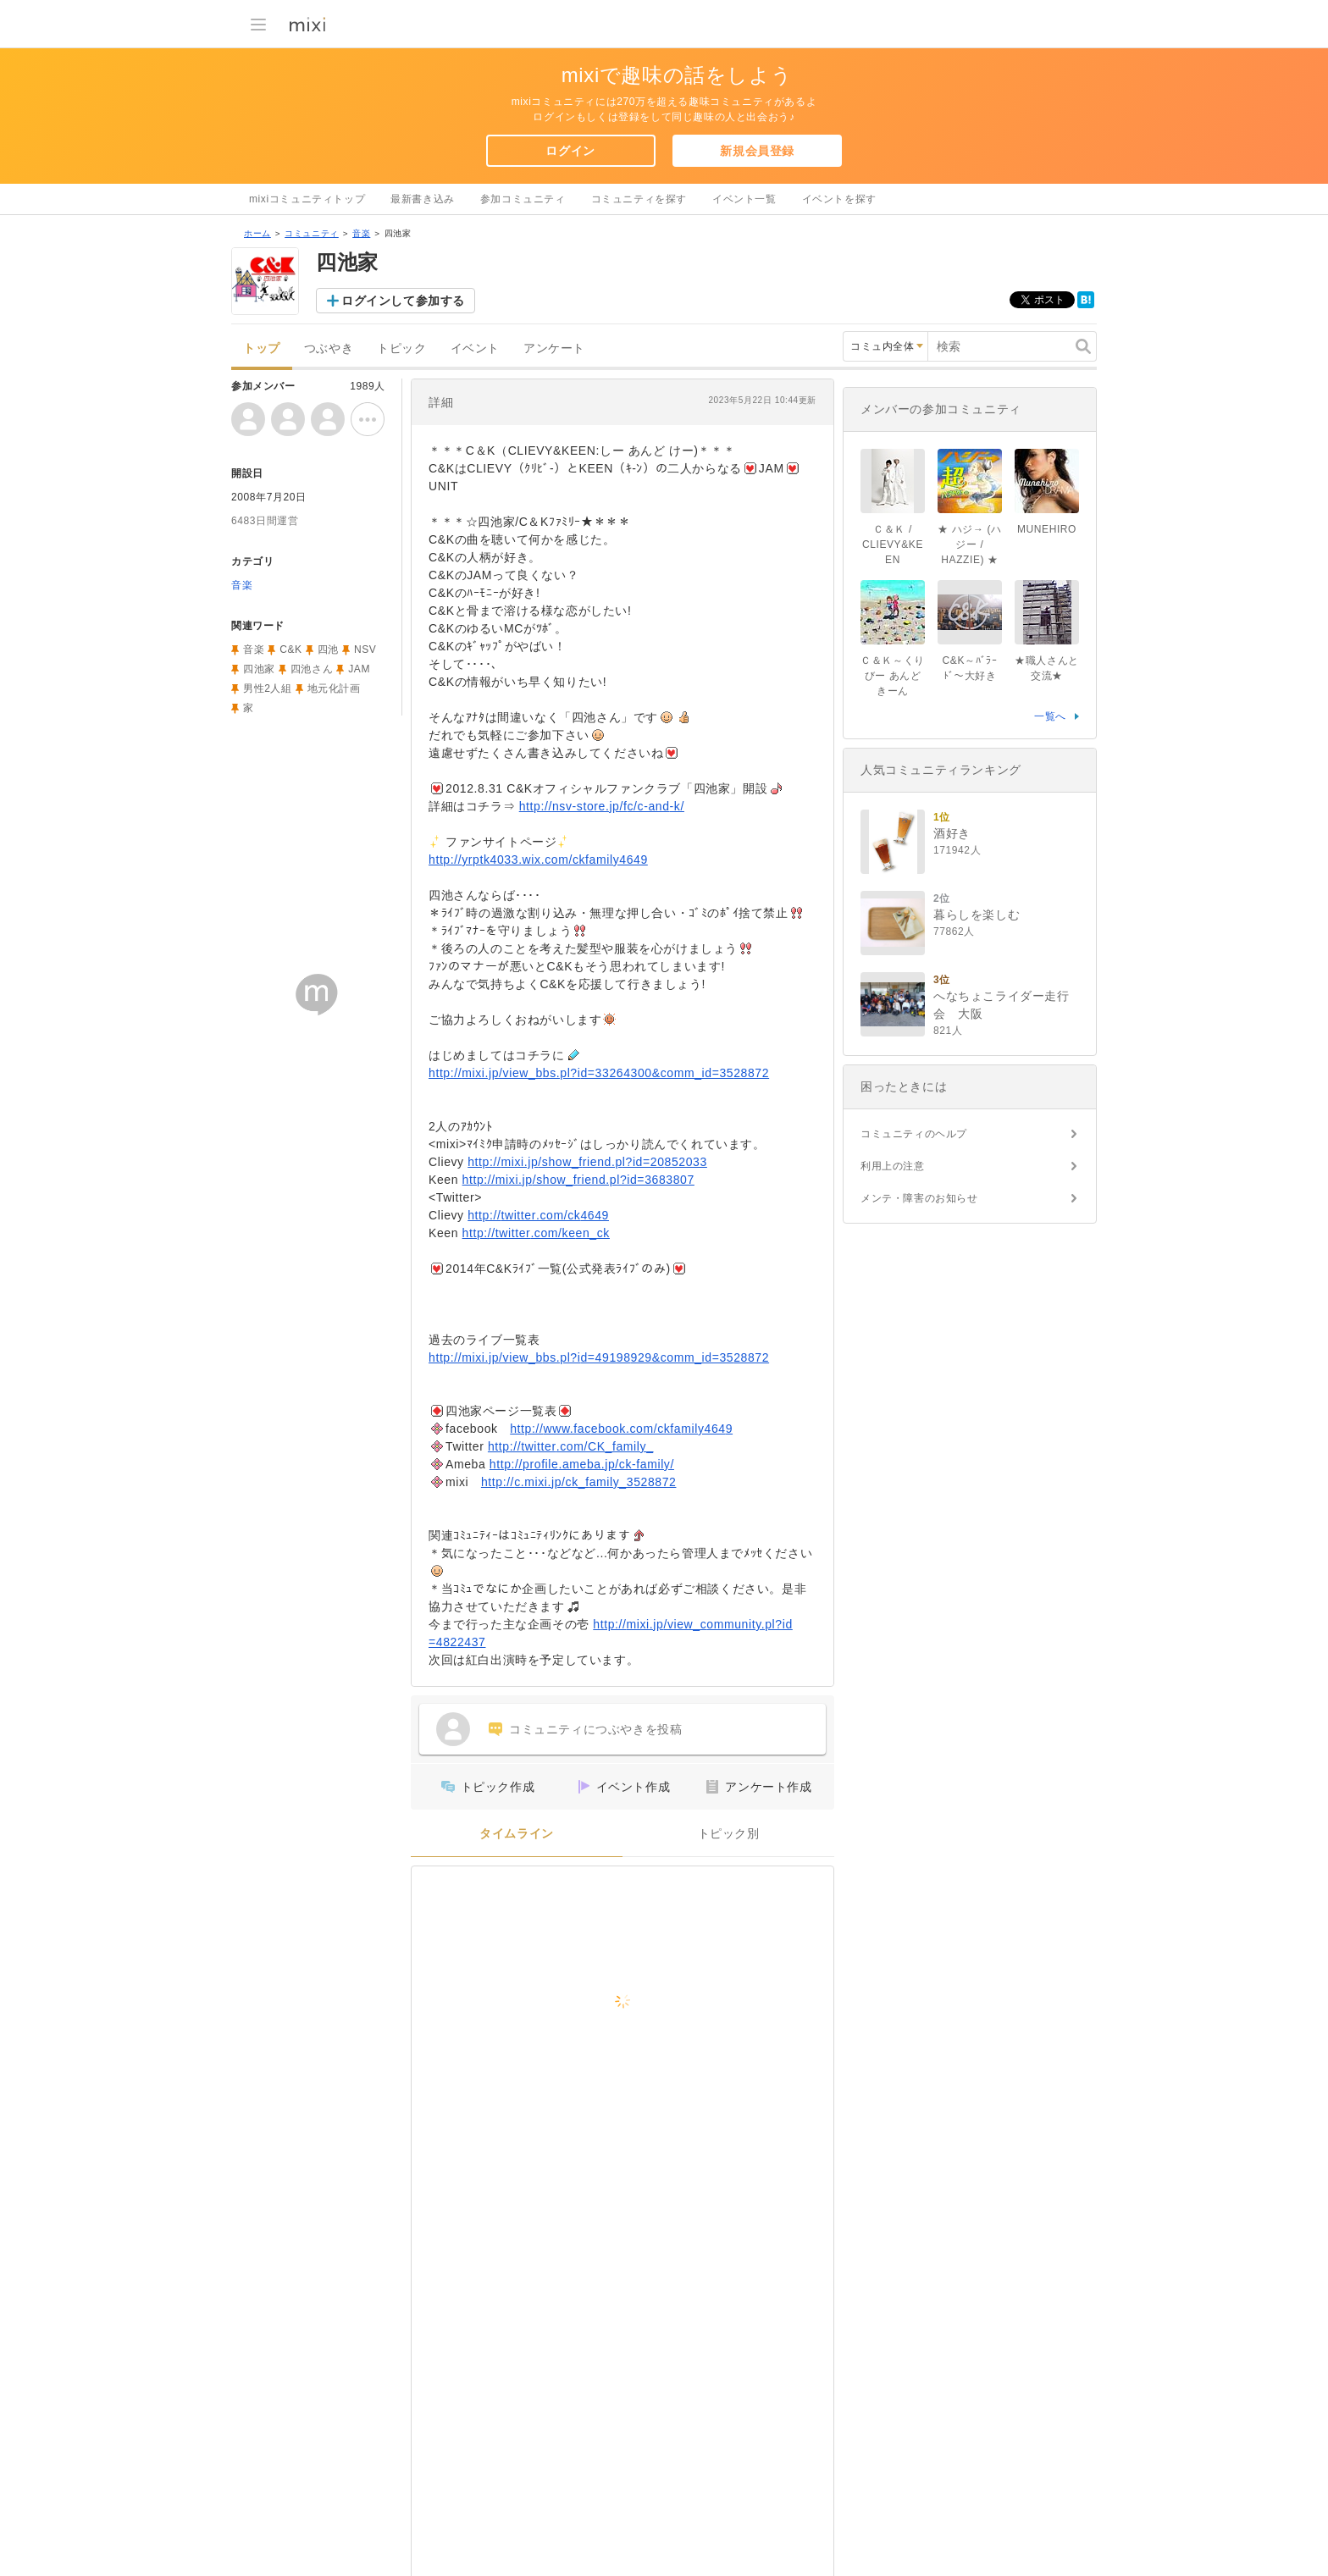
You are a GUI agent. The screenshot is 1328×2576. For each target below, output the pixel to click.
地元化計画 (334, 688)
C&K (290, 649)
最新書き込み (422, 199)
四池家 (259, 669)
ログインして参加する (403, 300)
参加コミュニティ (523, 199)
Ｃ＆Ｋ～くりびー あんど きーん (892, 676)
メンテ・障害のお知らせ (919, 1198)
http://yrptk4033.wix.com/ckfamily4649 (538, 859)
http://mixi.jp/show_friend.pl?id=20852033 (587, 1162)
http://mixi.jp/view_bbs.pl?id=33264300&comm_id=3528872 (599, 1073)
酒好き (952, 833)
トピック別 (729, 1833)
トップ (261, 348)
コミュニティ (312, 233)
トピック (401, 348)
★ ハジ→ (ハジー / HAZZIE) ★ (969, 544)
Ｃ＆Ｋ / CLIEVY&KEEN (892, 544)
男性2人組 (267, 688)
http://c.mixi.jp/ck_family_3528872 (579, 1482)
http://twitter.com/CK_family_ (571, 1446)
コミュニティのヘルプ (913, 1134)
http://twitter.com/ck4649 (538, 1215)
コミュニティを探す (639, 199)
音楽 (361, 233)
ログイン (570, 151)
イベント (475, 348)
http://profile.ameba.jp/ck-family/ (582, 1464)
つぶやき (328, 348)
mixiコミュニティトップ (307, 199)
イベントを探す (839, 199)
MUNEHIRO (1046, 529)
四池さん (311, 669)
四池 (328, 649)
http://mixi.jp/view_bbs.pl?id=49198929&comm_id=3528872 (599, 1357)
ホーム (257, 233)
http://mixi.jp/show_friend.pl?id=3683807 (578, 1179)
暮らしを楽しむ (976, 914)
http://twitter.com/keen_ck (536, 1233)
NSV (365, 649)
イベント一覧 (744, 199)
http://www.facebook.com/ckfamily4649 (621, 1428)
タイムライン (516, 1833)
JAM (359, 669)
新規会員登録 (757, 151)
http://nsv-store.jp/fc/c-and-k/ (601, 806)
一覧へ (1050, 716)
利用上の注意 (892, 1166)
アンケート (554, 348)
